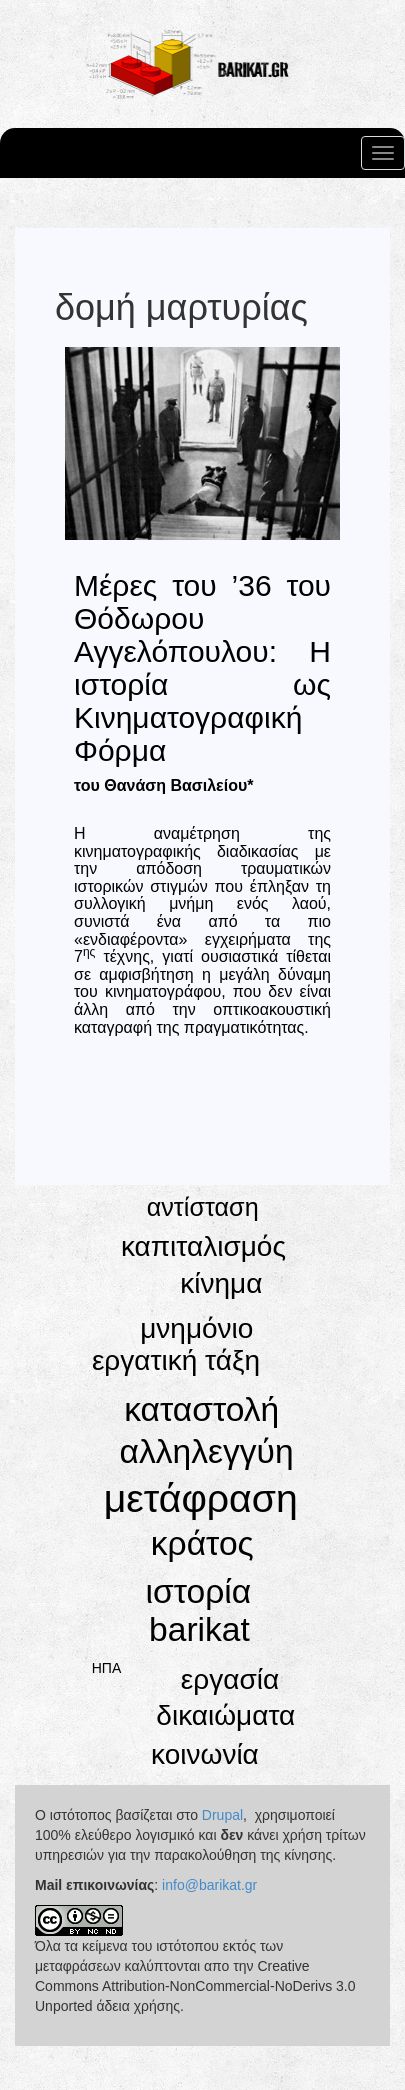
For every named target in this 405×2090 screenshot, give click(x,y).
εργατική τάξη (176, 1360)
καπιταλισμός (203, 1246)
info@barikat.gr (209, 1885)
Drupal (222, 1815)
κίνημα (221, 1283)
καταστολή (201, 1409)
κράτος (202, 1543)
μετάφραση (201, 1498)
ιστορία (199, 1591)
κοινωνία (205, 1754)
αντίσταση (203, 1207)
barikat (199, 1629)
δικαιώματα (225, 1715)
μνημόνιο (196, 1328)
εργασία (230, 1679)
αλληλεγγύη (207, 1451)
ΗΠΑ (107, 1668)
